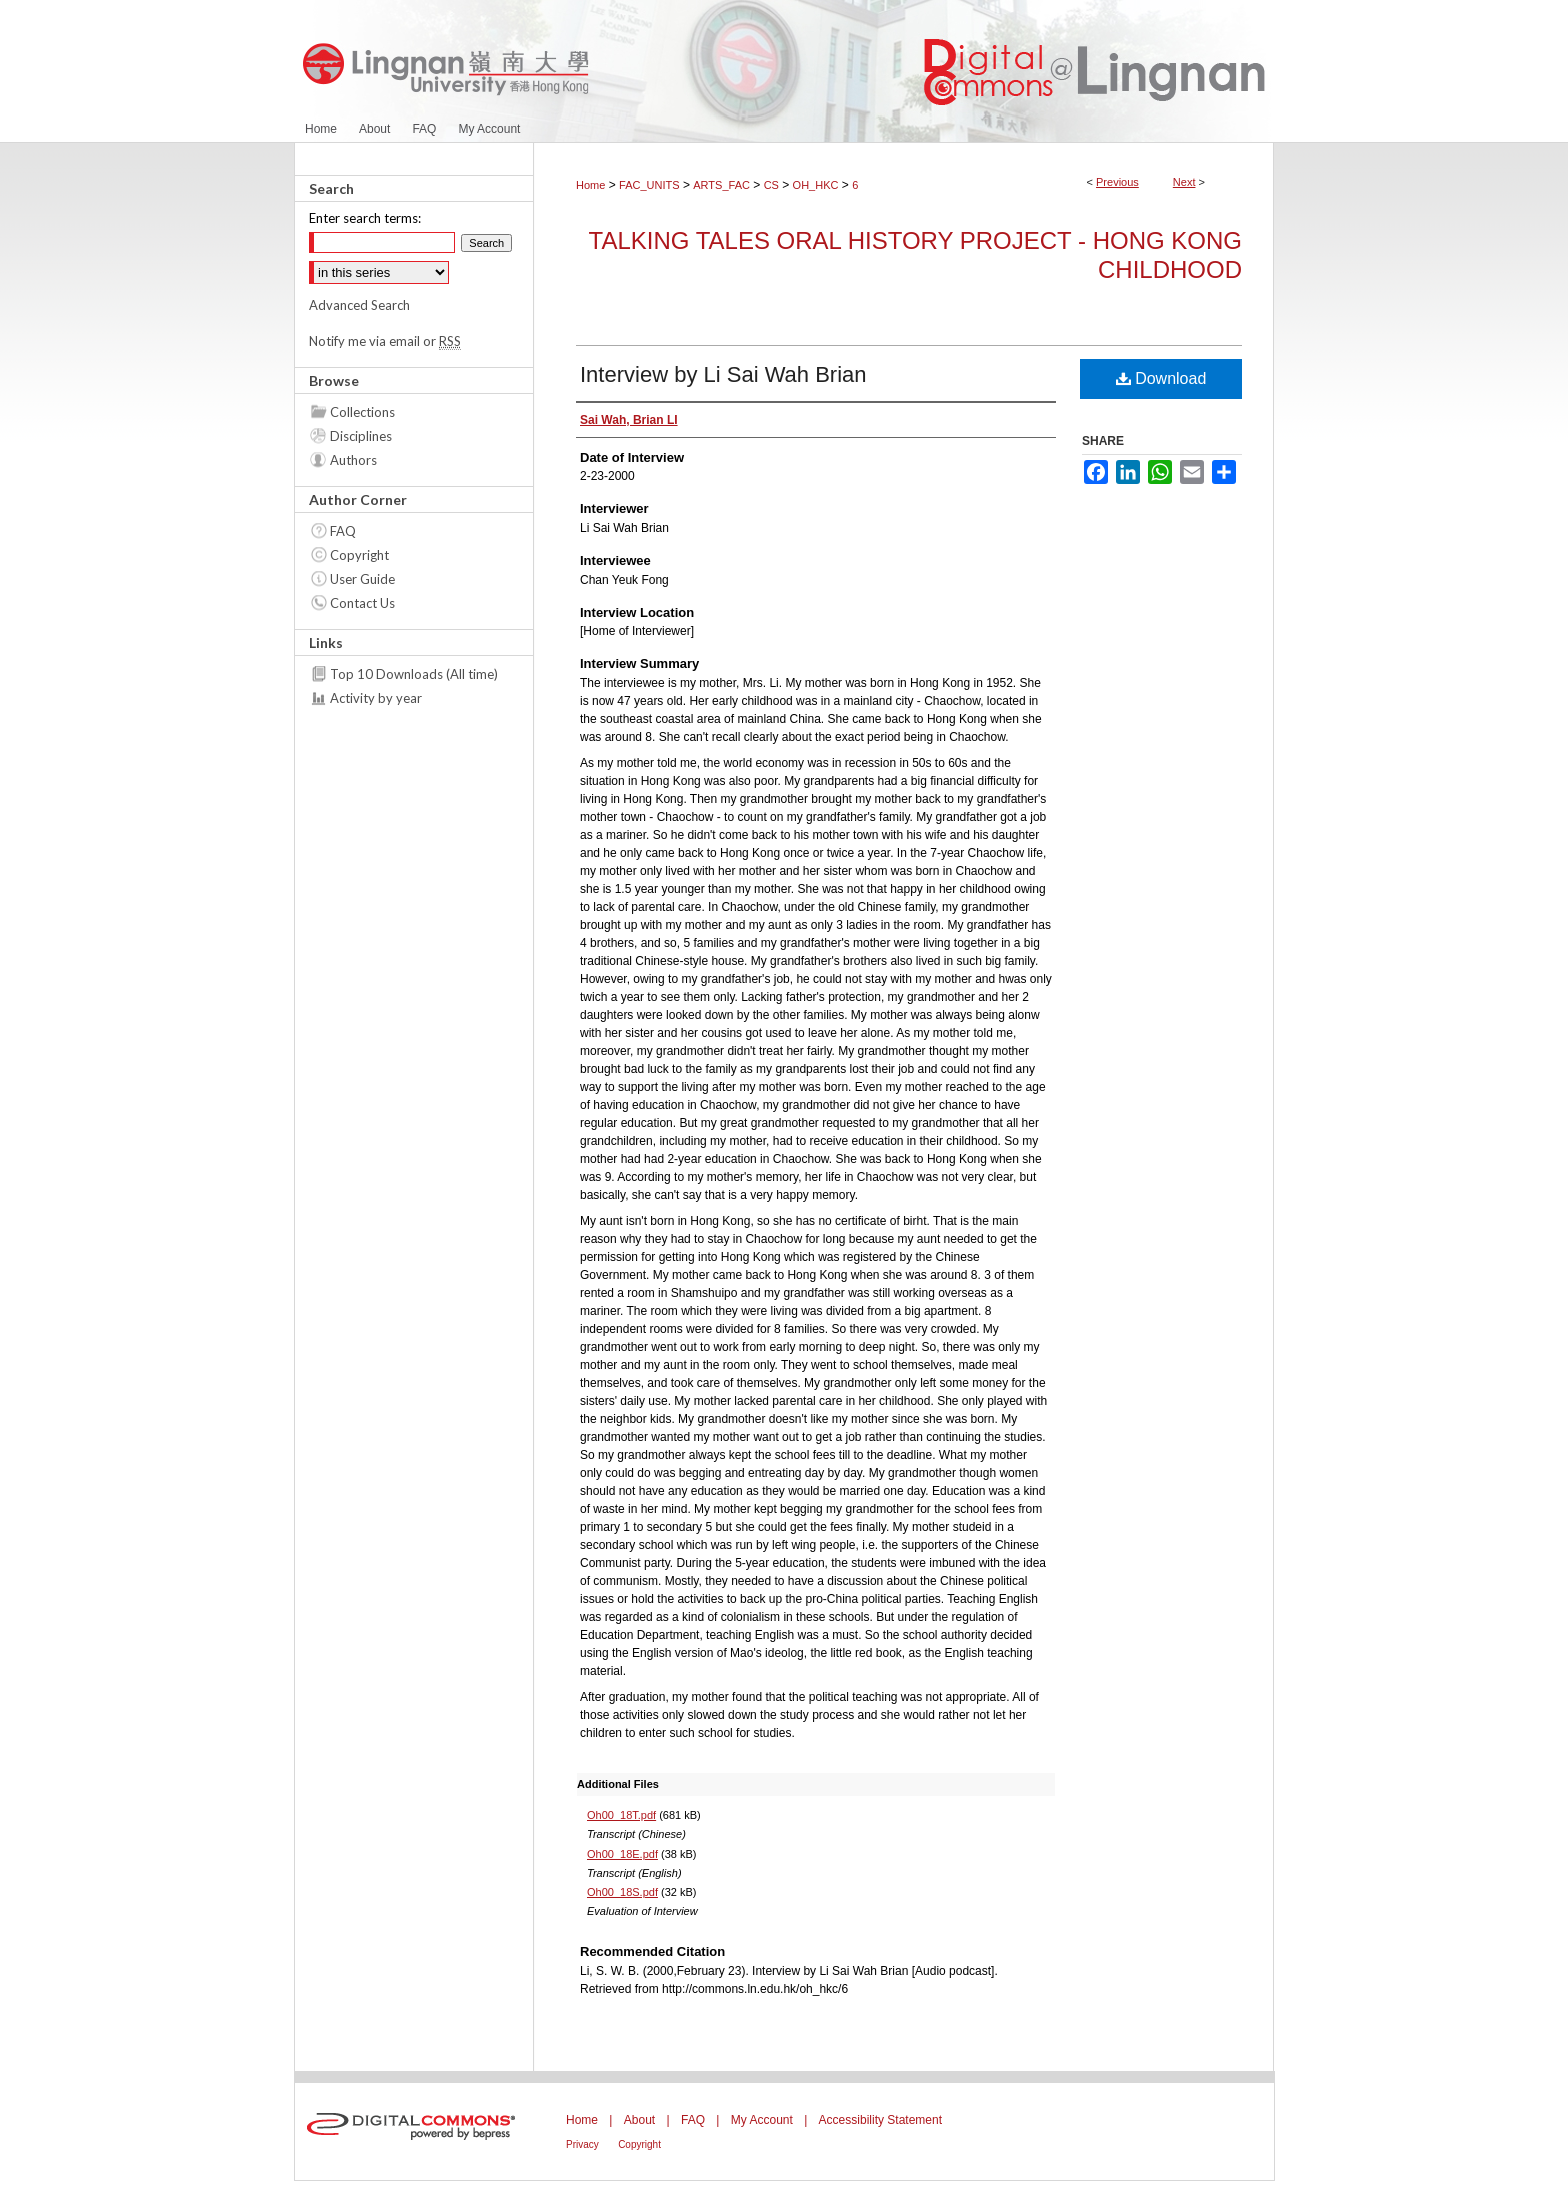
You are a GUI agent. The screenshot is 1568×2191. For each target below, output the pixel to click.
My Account (762, 2120)
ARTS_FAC (721, 185)
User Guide (362, 579)
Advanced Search (359, 305)
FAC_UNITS (649, 185)
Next (1184, 182)
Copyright (359, 555)
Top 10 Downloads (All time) (414, 674)
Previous (1117, 182)
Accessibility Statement (880, 2120)
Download (1161, 378)
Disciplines (361, 436)
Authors (353, 460)
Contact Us (362, 603)
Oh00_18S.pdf (622, 1892)
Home (590, 185)
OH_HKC (816, 185)
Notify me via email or (385, 341)
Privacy (582, 2144)
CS (771, 185)
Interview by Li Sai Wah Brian (723, 374)
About (639, 2120)
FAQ (343, 531)
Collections (362, 412)
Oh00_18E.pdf (622, 1854)
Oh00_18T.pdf (621, 1815)
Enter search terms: (365, 218)
